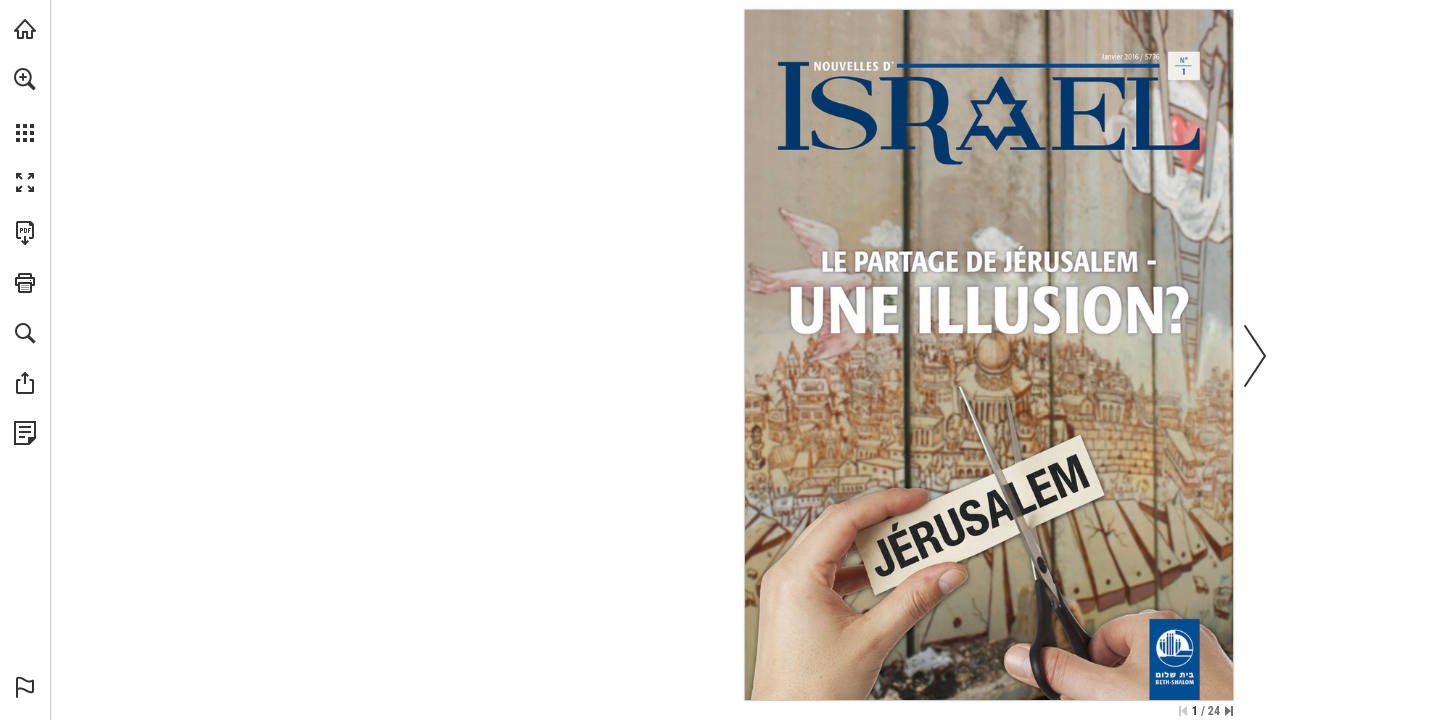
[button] (25, 79)
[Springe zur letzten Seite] (1229, 711)
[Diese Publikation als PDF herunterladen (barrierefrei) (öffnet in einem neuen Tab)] (25, 233)
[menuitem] (25, 105)
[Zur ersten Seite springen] (1183, 711)
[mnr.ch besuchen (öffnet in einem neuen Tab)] (25, 29)
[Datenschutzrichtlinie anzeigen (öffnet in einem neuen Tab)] (25, 433)
